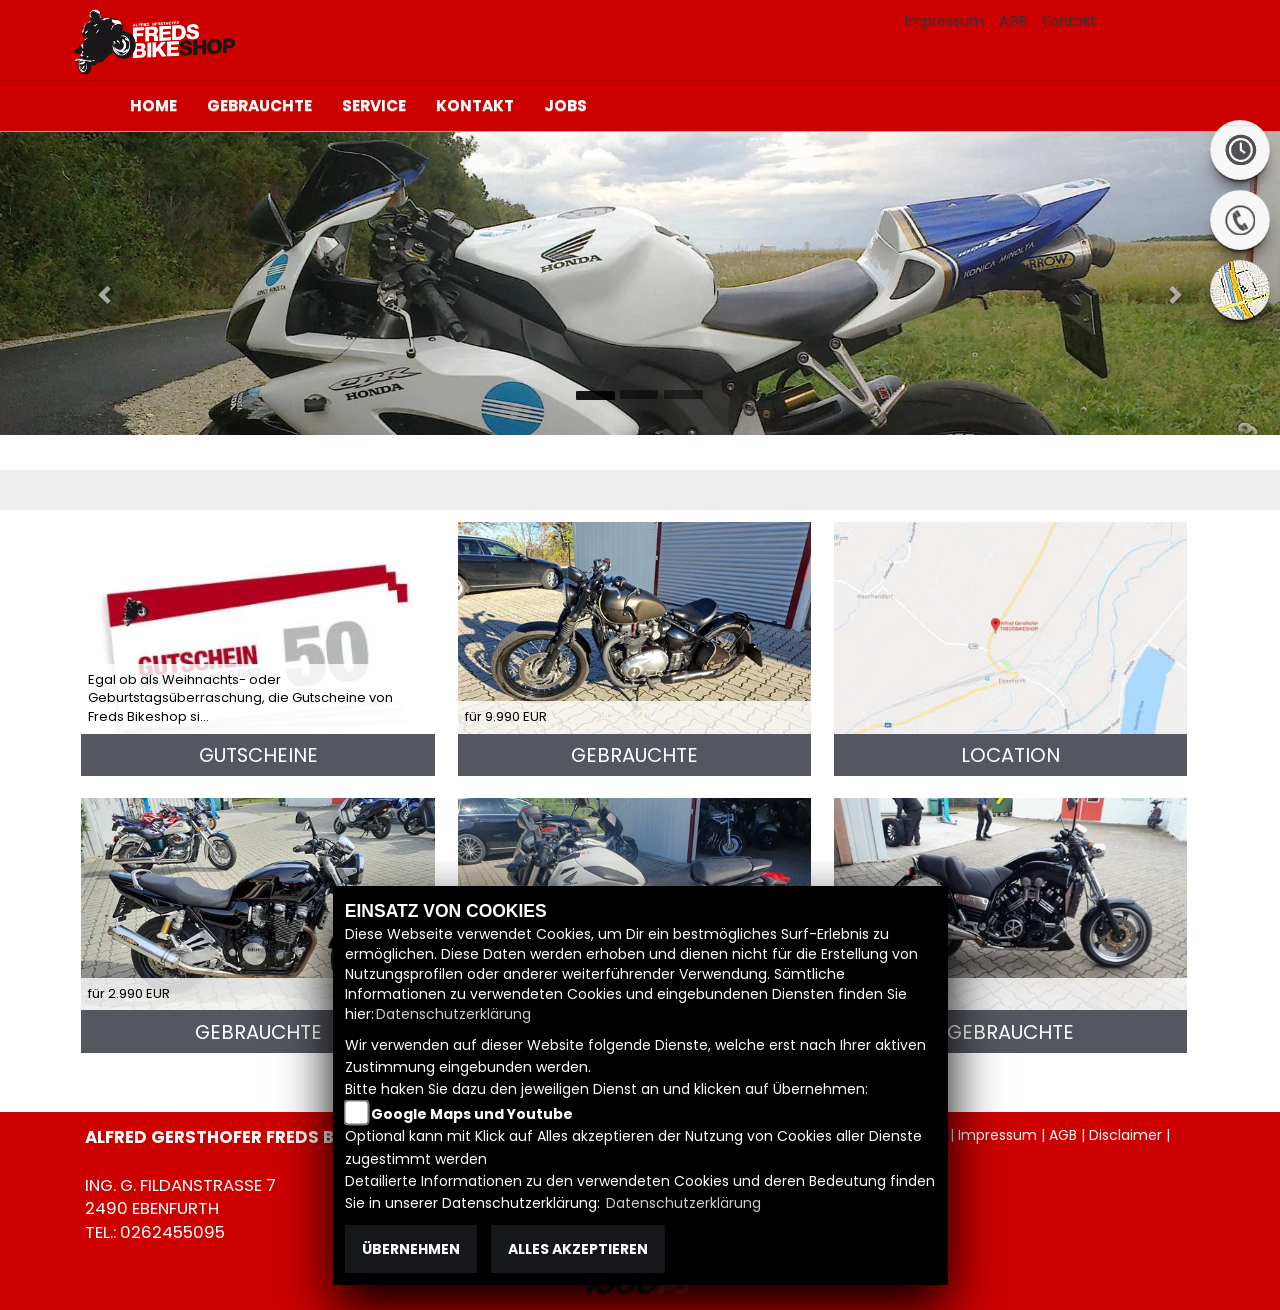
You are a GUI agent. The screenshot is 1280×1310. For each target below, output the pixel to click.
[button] (96, 283)
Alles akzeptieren (578, 1249)
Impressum (944, 21)
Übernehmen (411, 1249)
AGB (1013, 21)
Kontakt (1069, 21)
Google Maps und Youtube (472, 1114)
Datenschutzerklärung (453, 1014)
